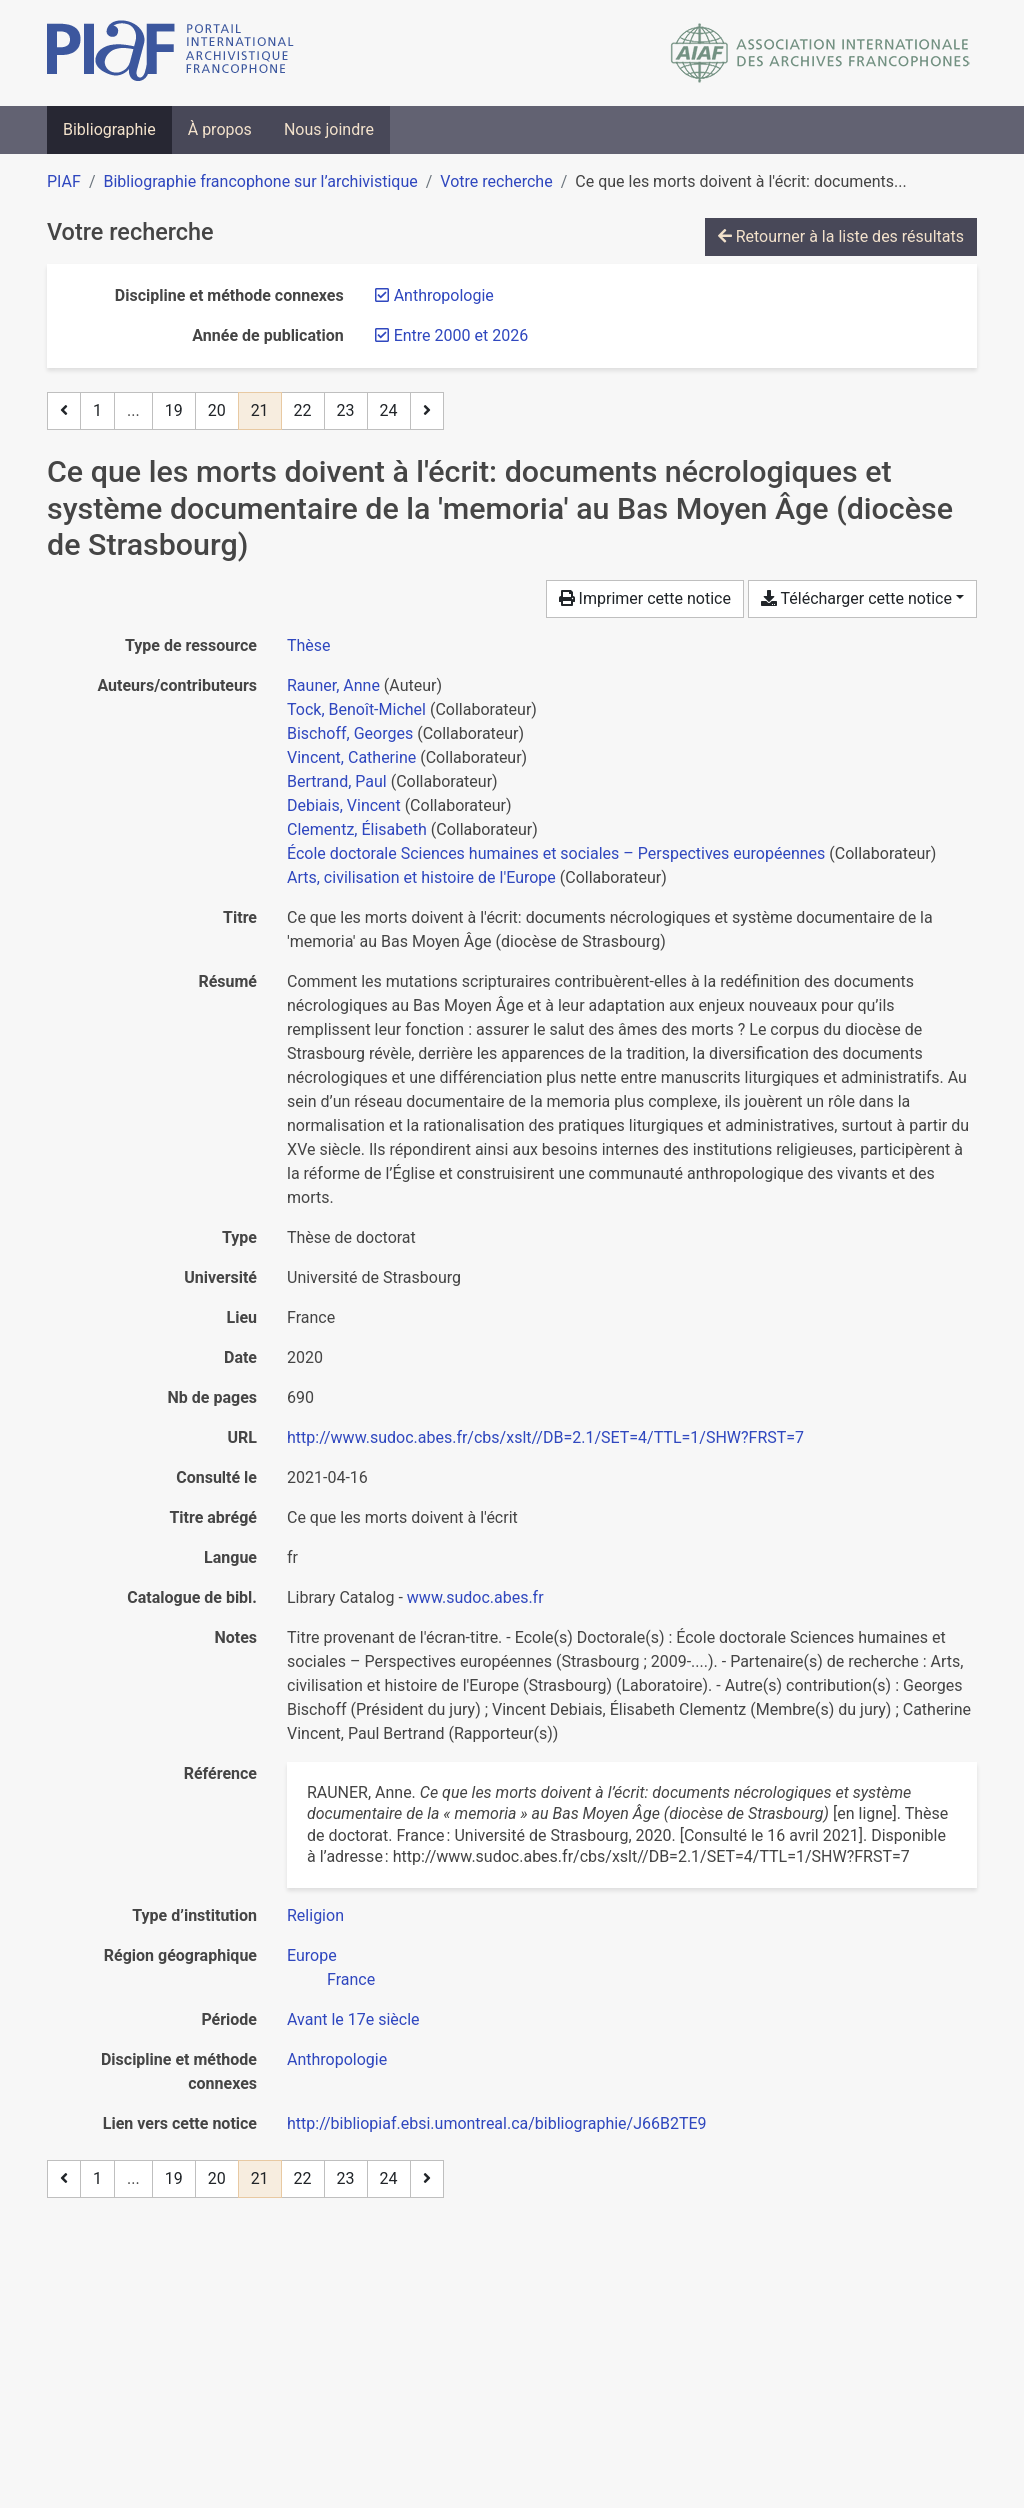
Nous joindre (329, 129)
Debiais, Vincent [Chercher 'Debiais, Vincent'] (344, 805)
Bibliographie (109, 129)
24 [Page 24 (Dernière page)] (389, 410)
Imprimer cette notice (645, 598)
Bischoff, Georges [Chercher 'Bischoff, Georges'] (350, 733)
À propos (220, 129)
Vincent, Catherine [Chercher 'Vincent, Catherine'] (351, 757)
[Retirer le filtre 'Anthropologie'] (444, 295)
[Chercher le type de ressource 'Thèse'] (309, 645)
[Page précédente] (64, 411)
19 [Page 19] (174, 410)
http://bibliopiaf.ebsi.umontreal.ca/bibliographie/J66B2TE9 (497, 2123)
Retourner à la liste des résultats (841, 236)
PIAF (64, 181)
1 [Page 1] (97, 410)
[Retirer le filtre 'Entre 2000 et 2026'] (461, 335)
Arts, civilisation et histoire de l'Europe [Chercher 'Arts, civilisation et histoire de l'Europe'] (421, 877)
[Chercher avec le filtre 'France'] (351, 1979)
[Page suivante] (427, 411)
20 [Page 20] (217, 410)
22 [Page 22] (303, 410)
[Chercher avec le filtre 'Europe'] (312, 1955)
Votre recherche (496, 181)
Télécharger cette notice (856, 598)
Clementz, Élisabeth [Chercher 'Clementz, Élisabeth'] (357, 829)
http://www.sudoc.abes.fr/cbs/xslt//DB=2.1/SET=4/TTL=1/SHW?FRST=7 (545, 1437)
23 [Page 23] (346, 410)
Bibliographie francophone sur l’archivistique (260, 181)
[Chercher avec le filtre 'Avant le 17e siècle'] (353, 2019)
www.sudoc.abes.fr (475, 1597)
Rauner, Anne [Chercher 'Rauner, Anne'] (333, 685)
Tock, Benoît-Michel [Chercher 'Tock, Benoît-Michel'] (356, 709)
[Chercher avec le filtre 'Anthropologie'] (337, 2059)
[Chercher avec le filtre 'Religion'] (315, 1915)
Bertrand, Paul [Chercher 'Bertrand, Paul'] (337, 781)
